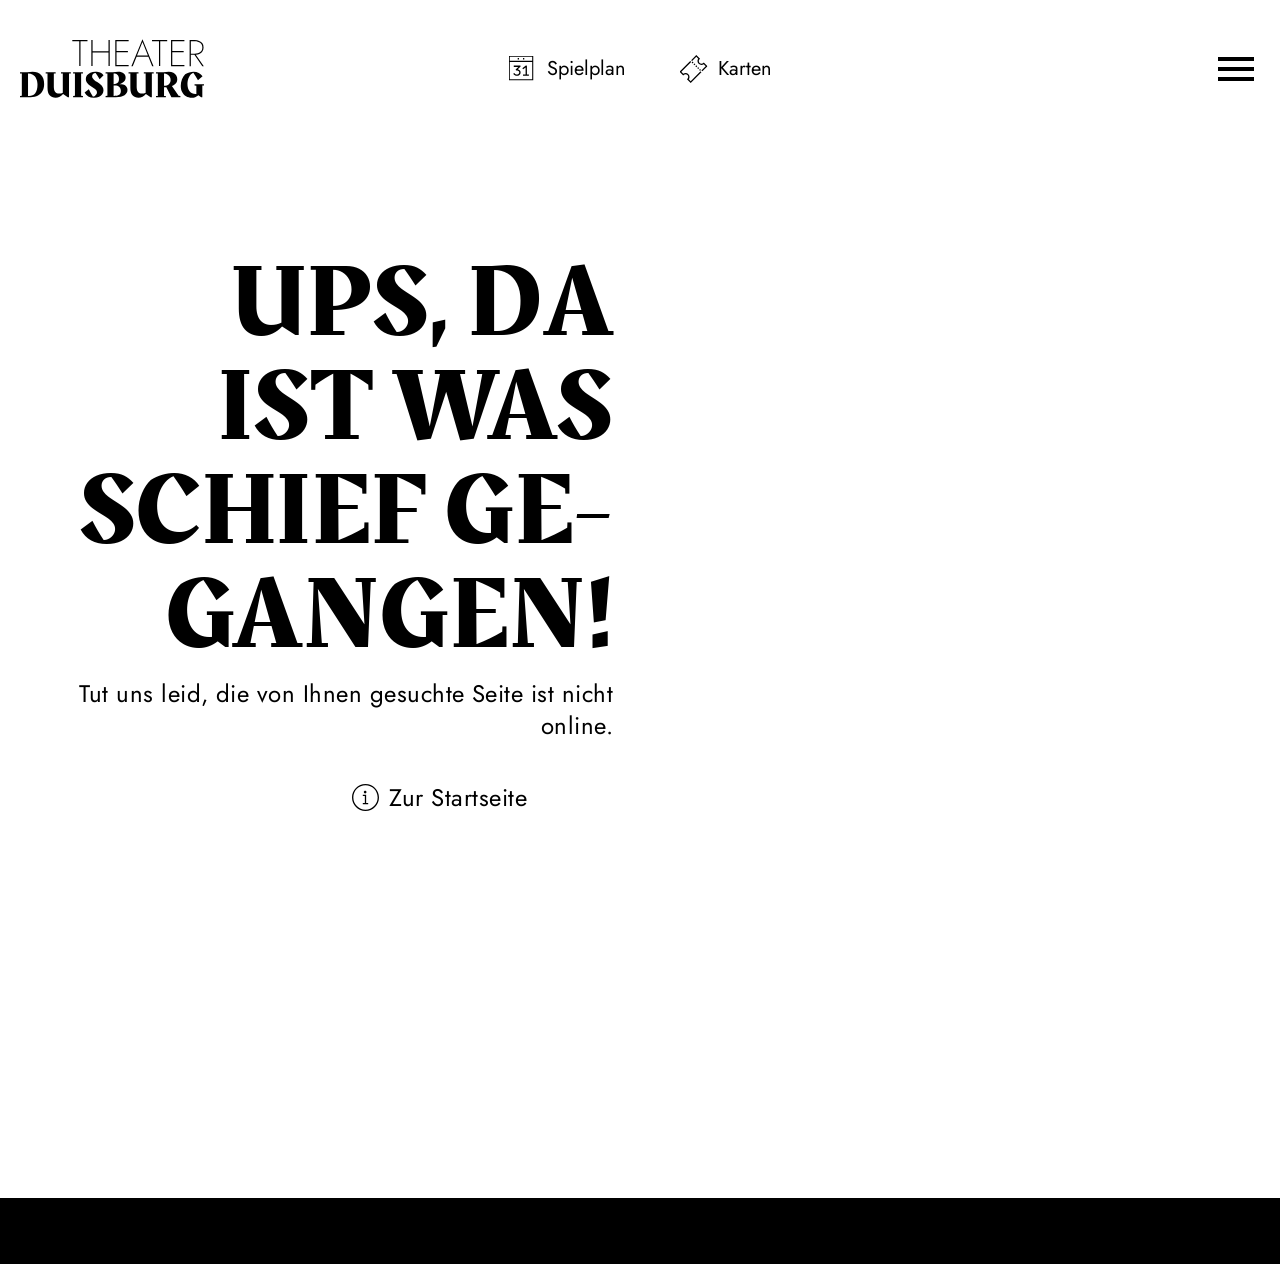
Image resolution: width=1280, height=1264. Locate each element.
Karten (745, 68)
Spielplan (586, 68)
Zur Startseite (458, 797)
